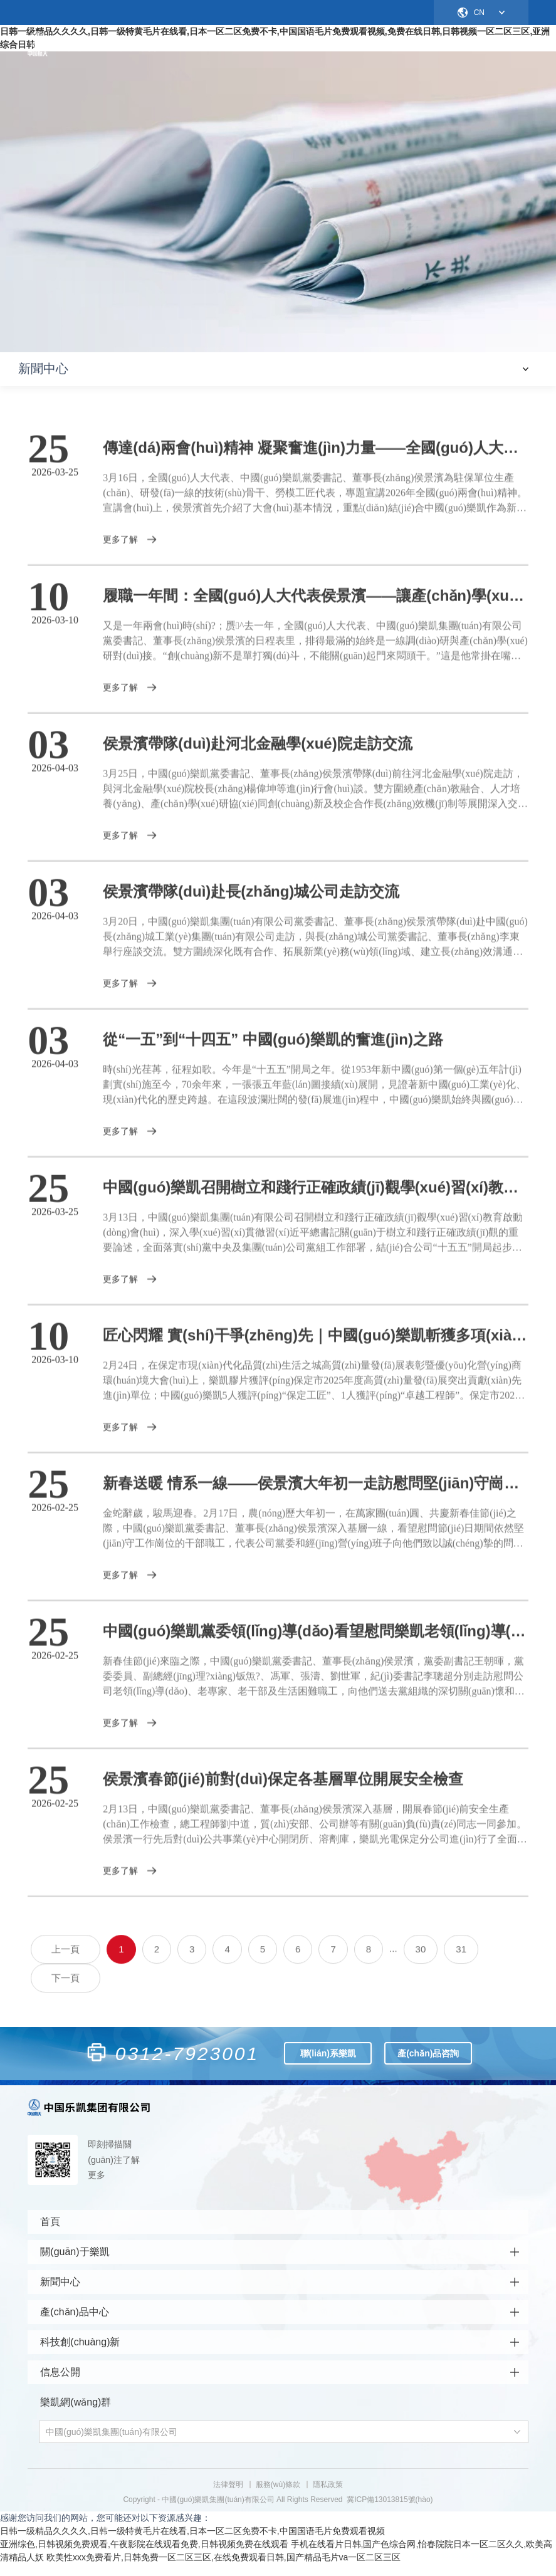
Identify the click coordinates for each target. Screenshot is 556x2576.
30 (421, 1961)
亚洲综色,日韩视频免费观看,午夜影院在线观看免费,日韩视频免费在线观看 (144, 2556)
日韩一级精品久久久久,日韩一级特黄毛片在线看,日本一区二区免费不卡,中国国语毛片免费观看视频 (192, 2543)
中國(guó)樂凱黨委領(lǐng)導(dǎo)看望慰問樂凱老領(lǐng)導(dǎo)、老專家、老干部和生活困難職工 (315, 1642)
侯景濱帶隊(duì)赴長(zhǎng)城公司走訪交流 (251, 902)
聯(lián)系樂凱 (328, 2058)
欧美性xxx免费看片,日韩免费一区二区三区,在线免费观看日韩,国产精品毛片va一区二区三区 (223, 2569)
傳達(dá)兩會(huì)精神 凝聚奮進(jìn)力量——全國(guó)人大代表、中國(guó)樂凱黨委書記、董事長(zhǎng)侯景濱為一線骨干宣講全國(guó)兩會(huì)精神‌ (315, 459)
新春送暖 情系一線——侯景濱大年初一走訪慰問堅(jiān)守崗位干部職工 (315, 1494)
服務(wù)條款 (278, 2496)
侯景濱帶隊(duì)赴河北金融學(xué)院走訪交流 (257, 754)
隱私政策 (328, 2496)
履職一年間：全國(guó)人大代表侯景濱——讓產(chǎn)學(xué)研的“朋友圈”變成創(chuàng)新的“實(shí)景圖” (315, 607)
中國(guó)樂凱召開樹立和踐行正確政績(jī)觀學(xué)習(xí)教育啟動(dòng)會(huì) (315, 1198)
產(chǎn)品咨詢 (428, 2058)
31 (461, 1961)
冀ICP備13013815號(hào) (390, 2511)
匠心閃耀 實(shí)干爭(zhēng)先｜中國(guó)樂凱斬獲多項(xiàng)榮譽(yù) (315, 1346)
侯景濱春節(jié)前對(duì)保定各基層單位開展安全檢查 (283, 1790)
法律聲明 (228, 2496)
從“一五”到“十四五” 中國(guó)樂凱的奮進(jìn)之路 (273, 1050)
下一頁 (65, 1989)
